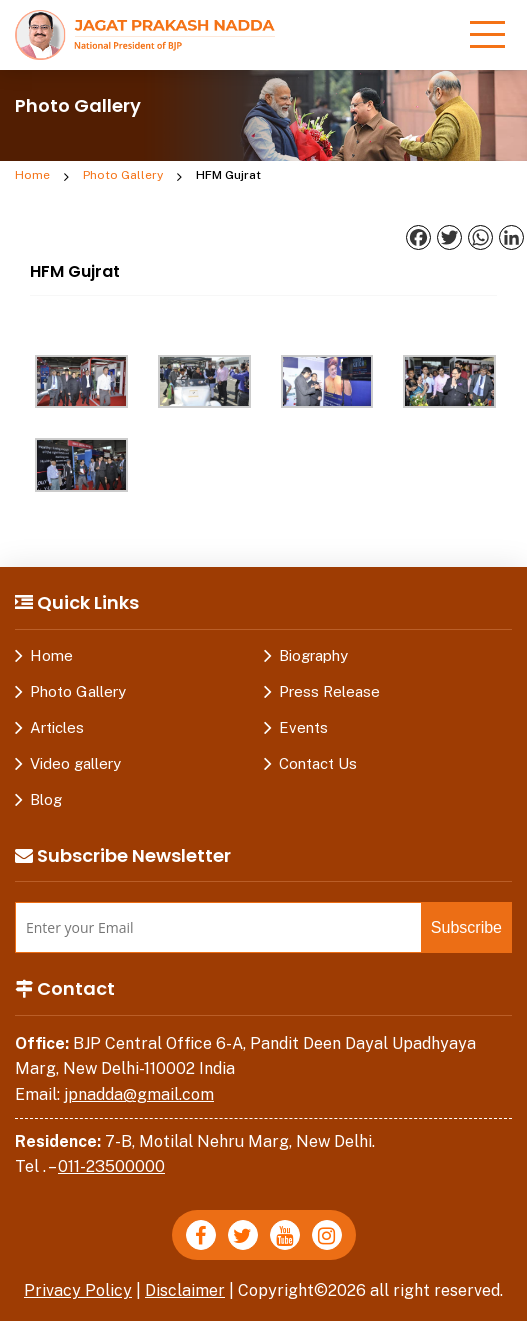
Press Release (329, 691)
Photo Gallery (123, 175)
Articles (57, 727)
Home (32, 175)
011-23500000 (111, 1166)
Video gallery (75, 763)
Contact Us (318, 763)
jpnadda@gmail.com (139, 1094)
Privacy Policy (78, 1290)
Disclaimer (185, 1290)
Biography (313, 655)
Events (303, 727)
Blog (46, 799)
